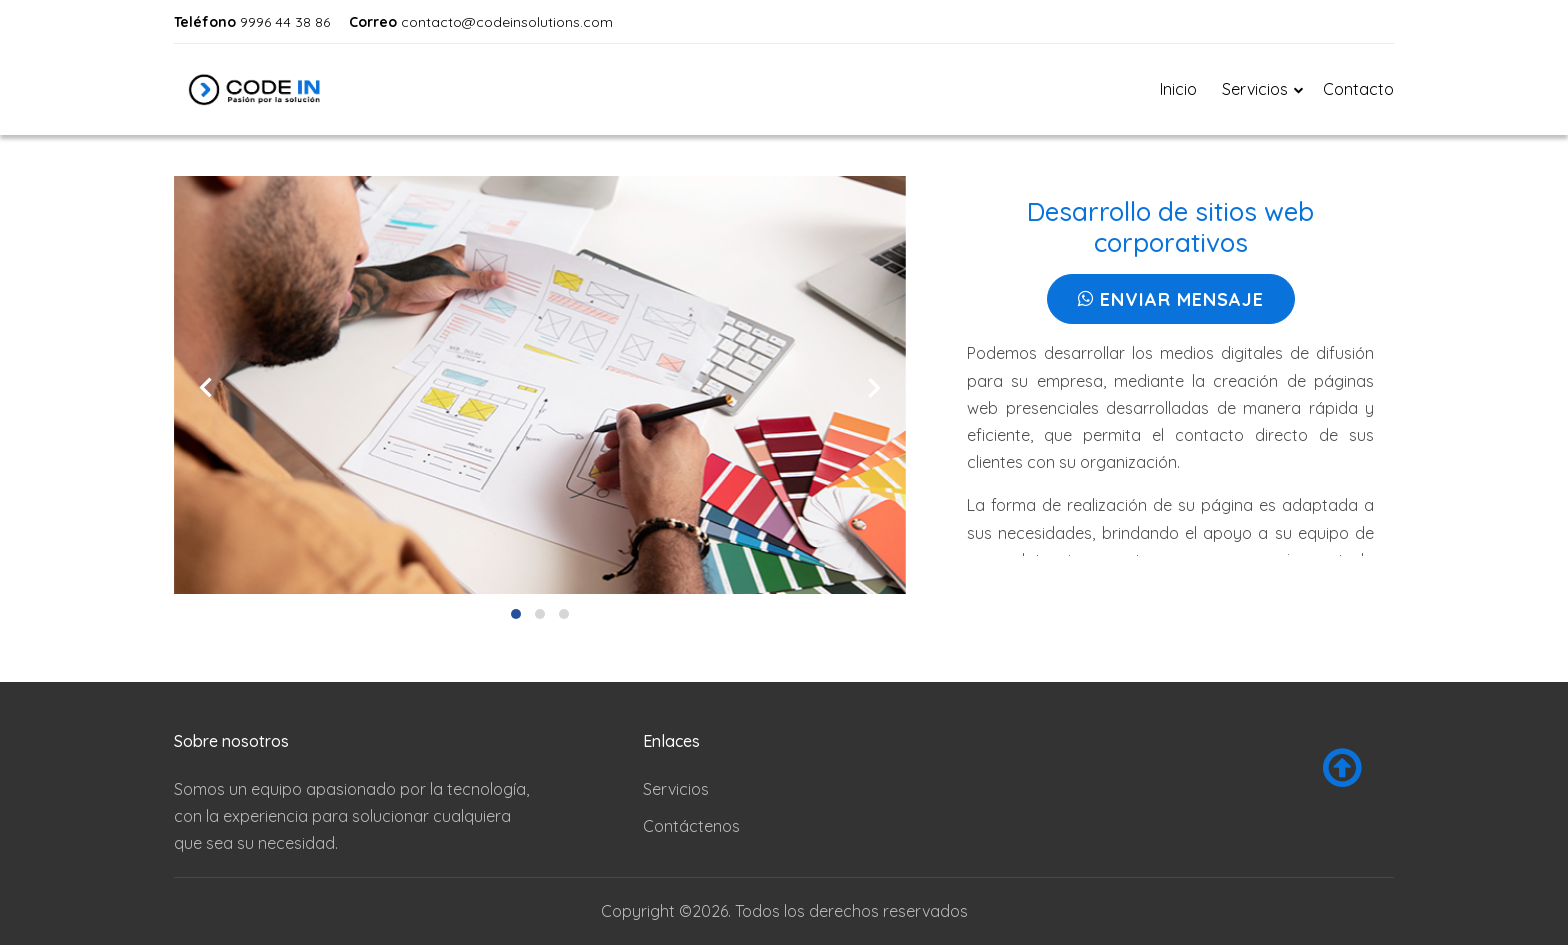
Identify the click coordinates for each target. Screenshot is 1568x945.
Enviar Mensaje (1171, 299)
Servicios (676, 789)
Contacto (1358, 89)
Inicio (1178, 89)
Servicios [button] (1255, 89)
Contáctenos (691, 826)
